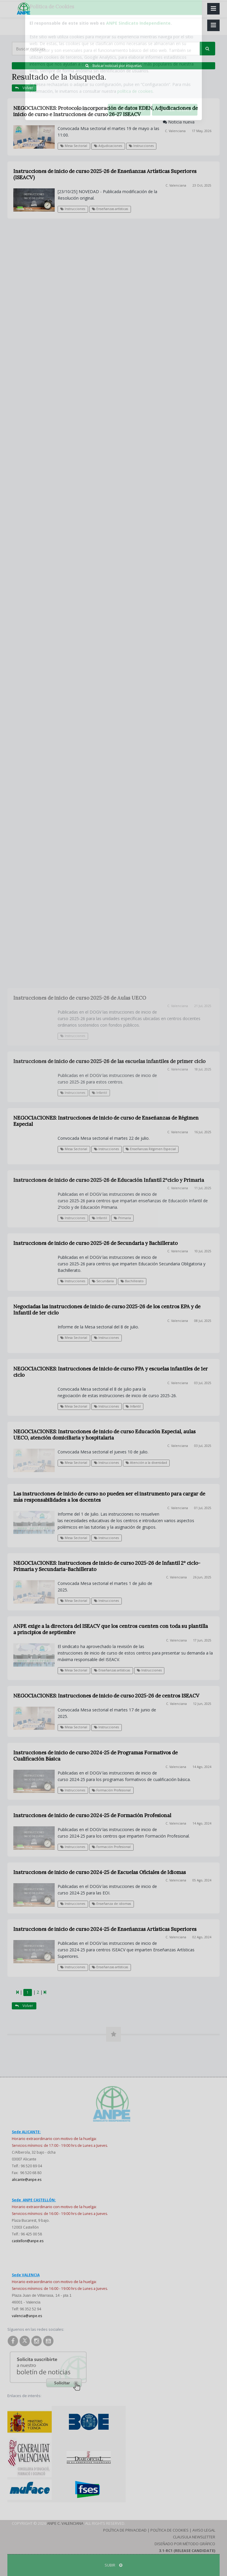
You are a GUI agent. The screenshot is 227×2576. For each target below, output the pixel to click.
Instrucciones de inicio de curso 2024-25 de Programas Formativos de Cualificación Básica (95, 1755)
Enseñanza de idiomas (111, 1904)
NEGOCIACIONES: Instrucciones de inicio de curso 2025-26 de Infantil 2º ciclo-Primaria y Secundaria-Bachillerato (106, 1566)
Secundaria (103, 1281)
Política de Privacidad (125, 2530)
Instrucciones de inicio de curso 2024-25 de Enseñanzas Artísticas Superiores (105, 1929)
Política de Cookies (169, 2530)
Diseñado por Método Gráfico (185, 2543)
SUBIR (113, 2565)
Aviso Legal (203, 2530)
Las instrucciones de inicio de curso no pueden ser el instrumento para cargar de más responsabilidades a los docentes (109, 1496)
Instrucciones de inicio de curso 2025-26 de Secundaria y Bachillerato (95, 1243)
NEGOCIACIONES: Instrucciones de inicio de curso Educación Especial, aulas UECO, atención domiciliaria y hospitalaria (104, 1434)
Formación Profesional (111, 1790)
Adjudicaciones (108, 146)
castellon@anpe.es (27, 2240)
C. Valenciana (175, 131)
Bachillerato (132, 1281)
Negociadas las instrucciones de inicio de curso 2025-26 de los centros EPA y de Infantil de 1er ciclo (106, 1309)
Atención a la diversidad (146, 1463)
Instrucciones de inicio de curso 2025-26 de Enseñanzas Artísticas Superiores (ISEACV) (105, 174)
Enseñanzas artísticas (110, 209)
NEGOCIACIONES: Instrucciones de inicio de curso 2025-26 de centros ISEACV (106, 1695)
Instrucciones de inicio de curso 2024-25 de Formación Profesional (92, 1815)
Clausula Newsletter (194, 2537)
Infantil (133, 1406)
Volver (24, 87)
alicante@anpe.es (26, 2179)
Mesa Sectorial (73, 146)
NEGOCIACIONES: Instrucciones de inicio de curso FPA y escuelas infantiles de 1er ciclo (110, 1371)
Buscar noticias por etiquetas (113, 65)
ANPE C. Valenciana (65, 2523)
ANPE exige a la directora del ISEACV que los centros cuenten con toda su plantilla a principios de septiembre (110, 1629)
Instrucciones (141, 146)
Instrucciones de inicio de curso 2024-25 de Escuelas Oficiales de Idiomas (99, 1872)
